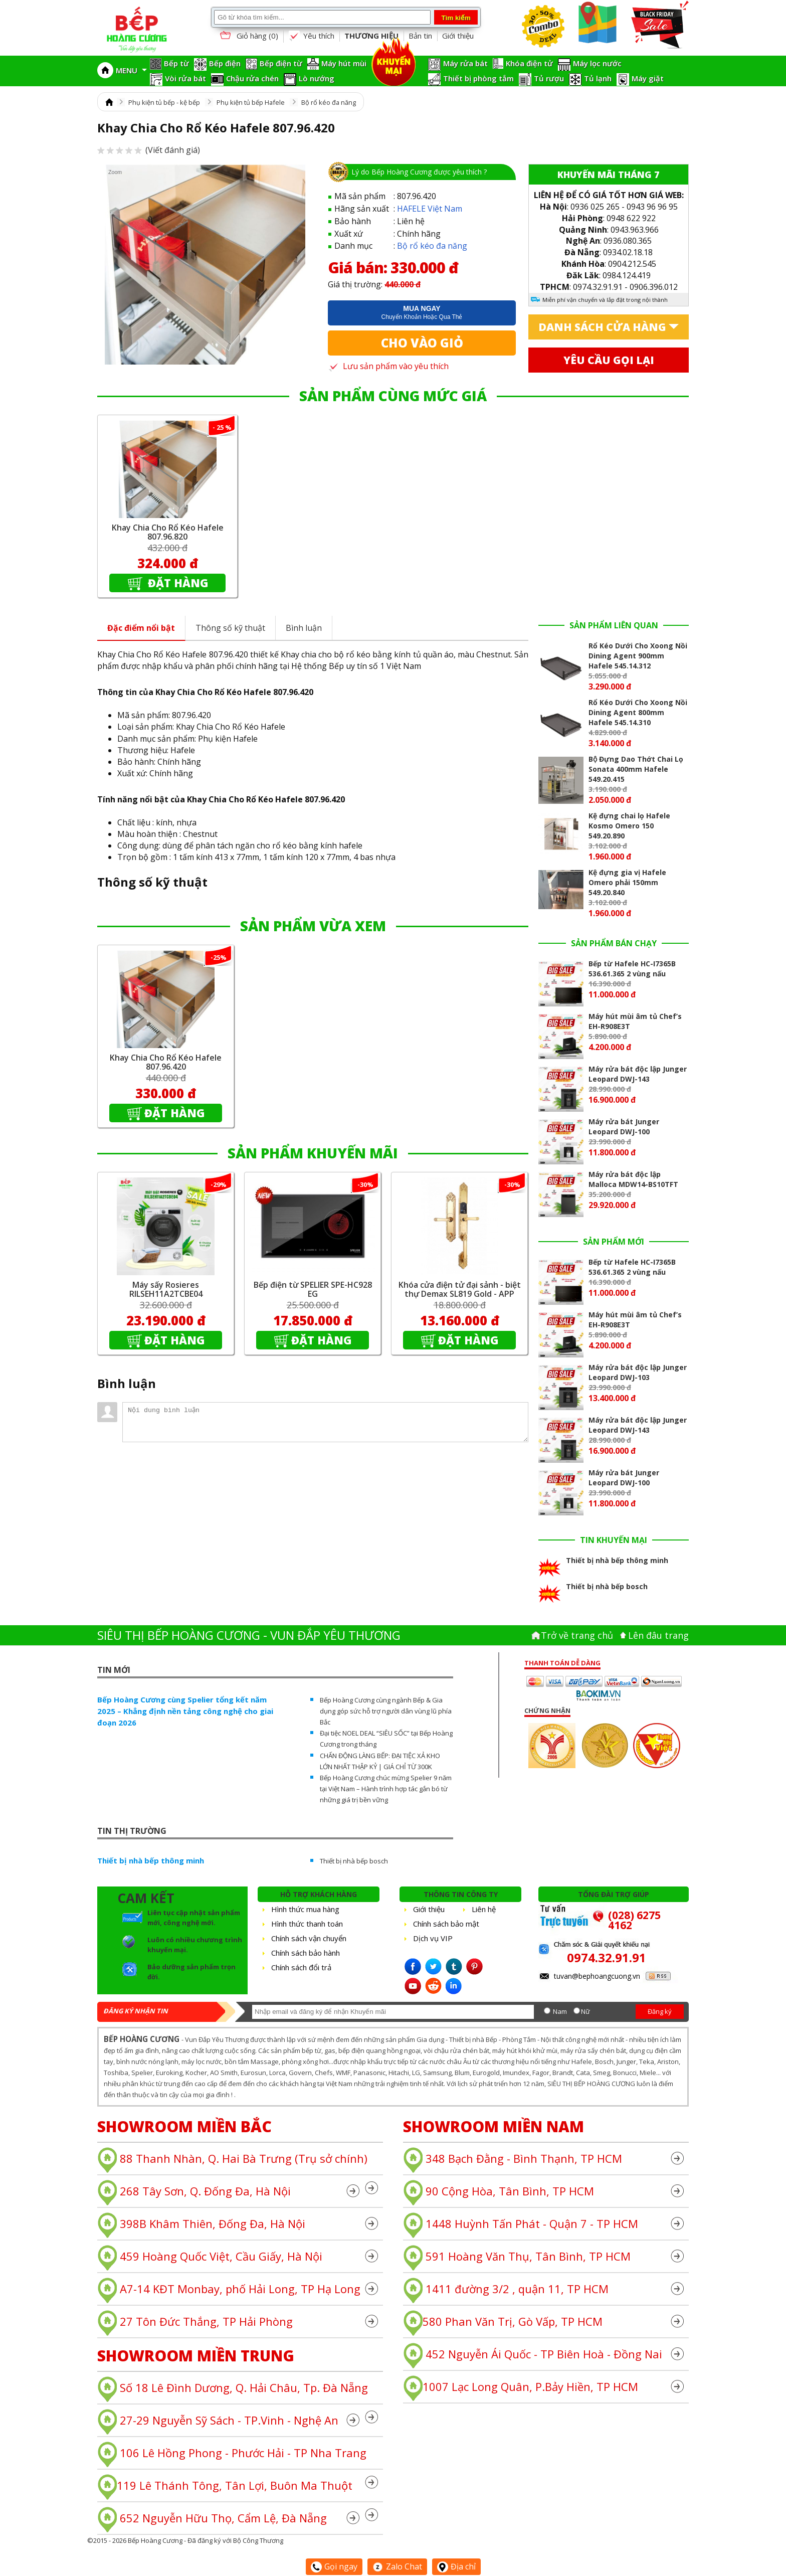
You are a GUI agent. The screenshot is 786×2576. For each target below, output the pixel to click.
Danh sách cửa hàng (602, 327)
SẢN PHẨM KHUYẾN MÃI (313, 1152)
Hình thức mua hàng (305, 1909)
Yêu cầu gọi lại (608, 360)
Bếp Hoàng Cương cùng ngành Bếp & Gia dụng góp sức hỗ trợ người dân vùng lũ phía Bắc (386, 1711)
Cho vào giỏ (422, 342)
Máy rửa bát (465, 63)
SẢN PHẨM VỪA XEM (313, 925)
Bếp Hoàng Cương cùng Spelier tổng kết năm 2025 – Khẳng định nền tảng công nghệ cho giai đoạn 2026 (185, 1711)
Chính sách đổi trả (301, 1967)
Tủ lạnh (598, 78)
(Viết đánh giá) (148, 149)
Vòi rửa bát (185, 78)
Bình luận (304, 627)
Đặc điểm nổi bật (141, 627)
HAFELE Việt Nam (429, 208)
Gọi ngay (334, 2566)
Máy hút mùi (343, 63)
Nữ (585, 2011)
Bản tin (420, 36)
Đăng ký (660, 2011)
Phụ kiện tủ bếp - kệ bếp (164, 102)
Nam (560, 2011)
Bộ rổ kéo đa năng (328, 102)
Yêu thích (311, 36)
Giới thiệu (458, 36)
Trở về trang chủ (577, 1635)
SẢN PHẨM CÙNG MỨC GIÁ (393, 395)
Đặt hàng (177, 582)
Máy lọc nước (597, 63)
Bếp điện (225, 63)
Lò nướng (316, 78)
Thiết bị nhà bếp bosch (354, 1860)
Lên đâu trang (658, 1635)
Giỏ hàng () (248, 36)
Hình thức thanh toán (307, 1924)
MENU (131, 70)
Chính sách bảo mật (446, 1924)
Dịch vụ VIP (433, 1938)
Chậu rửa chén (252, 78)
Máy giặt (648, 78)
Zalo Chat (397, 2566)
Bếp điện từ (281, 63)
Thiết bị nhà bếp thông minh (150, 1860)
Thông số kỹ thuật (230, 627)
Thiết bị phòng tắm (478, 78)
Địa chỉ (456, 2566)
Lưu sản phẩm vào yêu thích (388, 366)
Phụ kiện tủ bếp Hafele (251, 102)
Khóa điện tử (529, 63)
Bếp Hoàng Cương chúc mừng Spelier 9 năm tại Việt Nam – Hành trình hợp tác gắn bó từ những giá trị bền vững (386, 1788)
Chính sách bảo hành (305, 1953)
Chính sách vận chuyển (308, 1938)
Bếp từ (176, 63)
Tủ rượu (549, 78)
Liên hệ (484, 1909)
